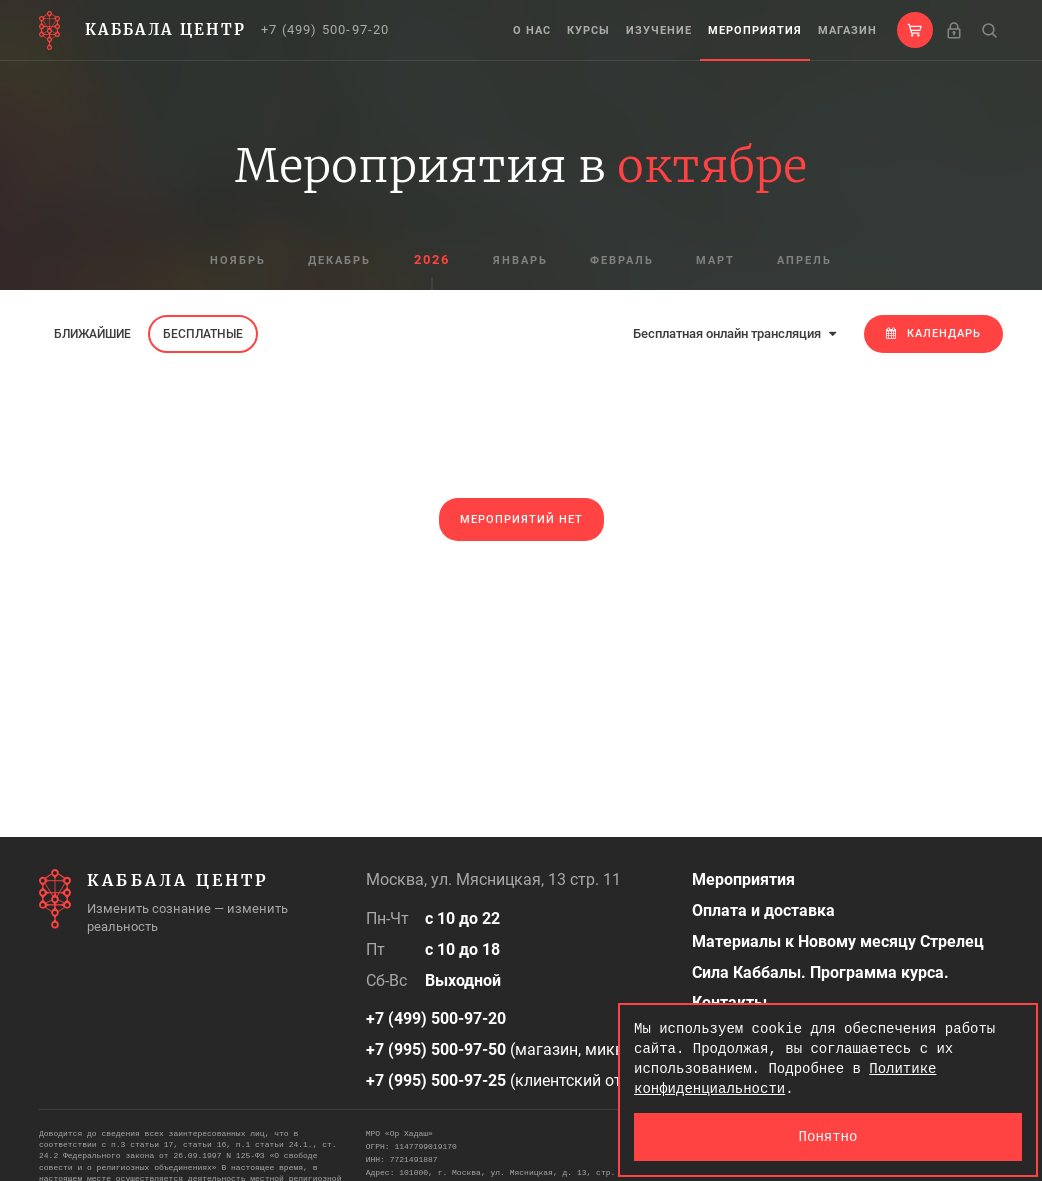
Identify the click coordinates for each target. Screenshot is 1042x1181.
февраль (622, 260)
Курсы (588, 30)
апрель (804, 260)
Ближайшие (92, 334)
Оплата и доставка (763, 910)
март (715, 260)
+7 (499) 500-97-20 (325, 29)
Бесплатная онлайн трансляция (734, 333)
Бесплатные (203, 334)
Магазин (847, 30)
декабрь (339, 260)
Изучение (659, 30)
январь (520, 260)
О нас (532, 30)
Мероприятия (755, 30)
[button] (915, 30)
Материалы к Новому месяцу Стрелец (838, 941)
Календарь (933, 333)
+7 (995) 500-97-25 (436, 1080)
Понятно (828, 1136)
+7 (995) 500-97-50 (436, 1049)
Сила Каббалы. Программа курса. (820, 972)
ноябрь (238, 260)
